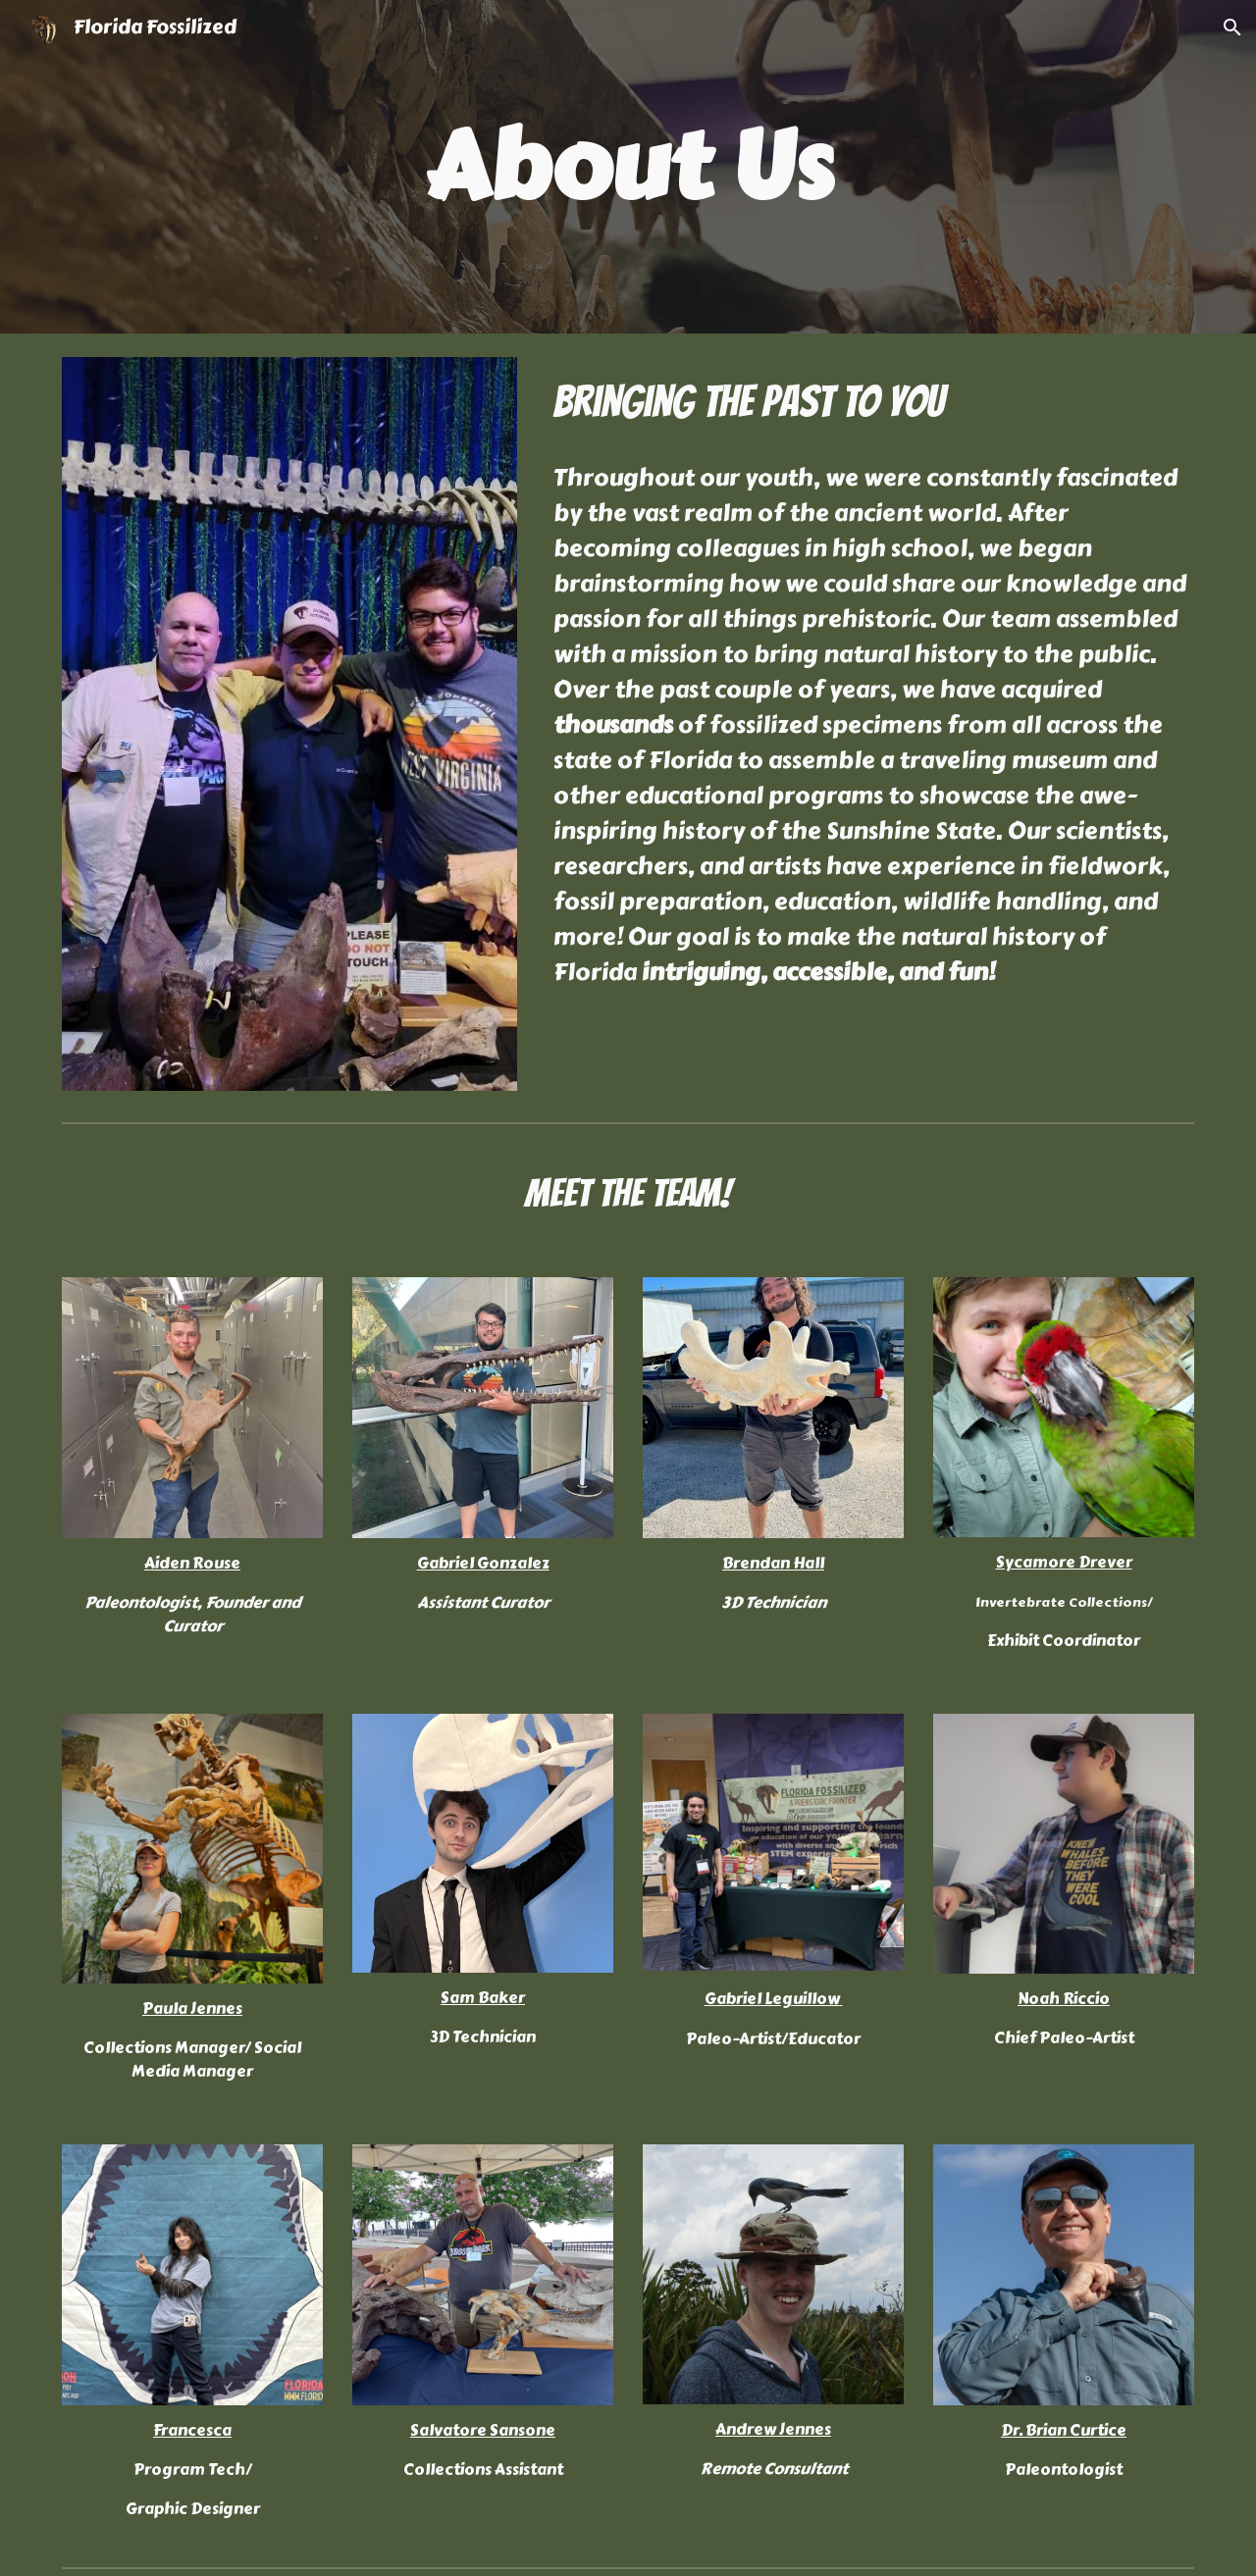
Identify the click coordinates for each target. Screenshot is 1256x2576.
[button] (1232, 27)
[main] (628, 166)
